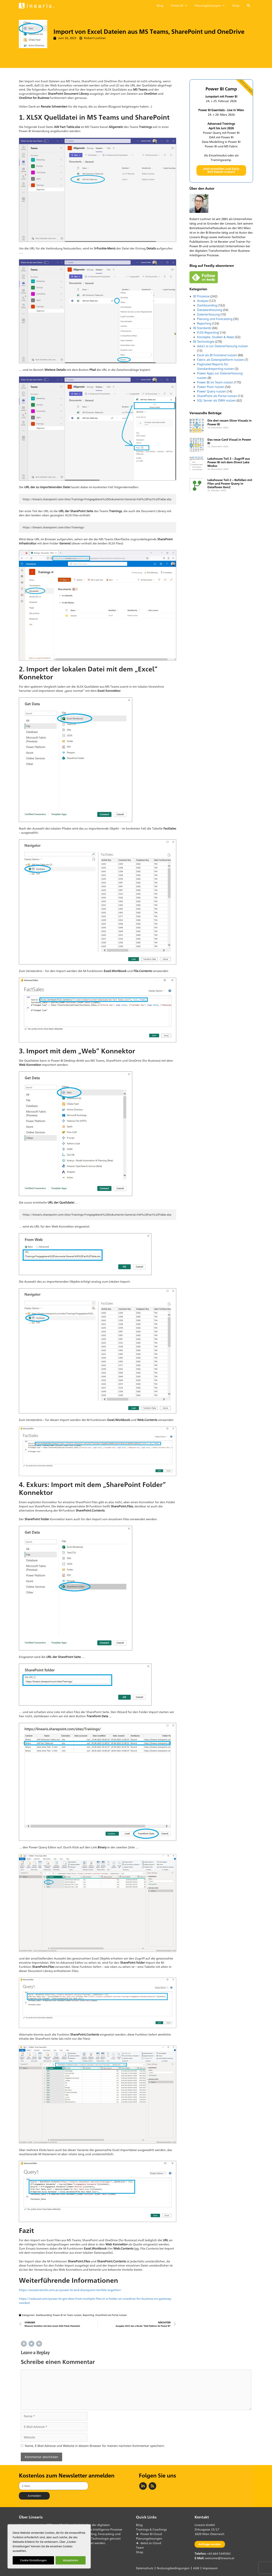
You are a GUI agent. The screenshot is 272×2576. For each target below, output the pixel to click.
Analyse (202, 301)
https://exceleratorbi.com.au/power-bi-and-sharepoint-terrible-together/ (70, 2290)
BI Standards (202, 328)
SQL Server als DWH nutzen (216, 400)
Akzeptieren (70, 2560)
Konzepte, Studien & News (215, 337)
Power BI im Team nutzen (67, 2315)
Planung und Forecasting (214, 319)
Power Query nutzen (211, 391)
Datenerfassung (208, 314)
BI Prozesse (201, 296)
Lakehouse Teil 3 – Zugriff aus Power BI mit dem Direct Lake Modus (228, 462)
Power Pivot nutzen (210, 387)
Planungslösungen (210, 5)
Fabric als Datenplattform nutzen (220, 360)
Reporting (88, 2315)
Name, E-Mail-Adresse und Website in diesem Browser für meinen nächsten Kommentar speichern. (95, 2446)
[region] (49, 2546)
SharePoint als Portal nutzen (111, 2315)
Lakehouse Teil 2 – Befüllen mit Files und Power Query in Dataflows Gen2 (229, 483)
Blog (160, 5)
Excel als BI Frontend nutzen (217, 355)
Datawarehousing (209, 310)
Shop (235, 5)
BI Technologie (203, 341)
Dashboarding (44, 2315)
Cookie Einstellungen (33, 2560)
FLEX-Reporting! (208, 332)
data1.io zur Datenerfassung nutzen (222, 346)
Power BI (179, 5)
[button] (248, 5)
